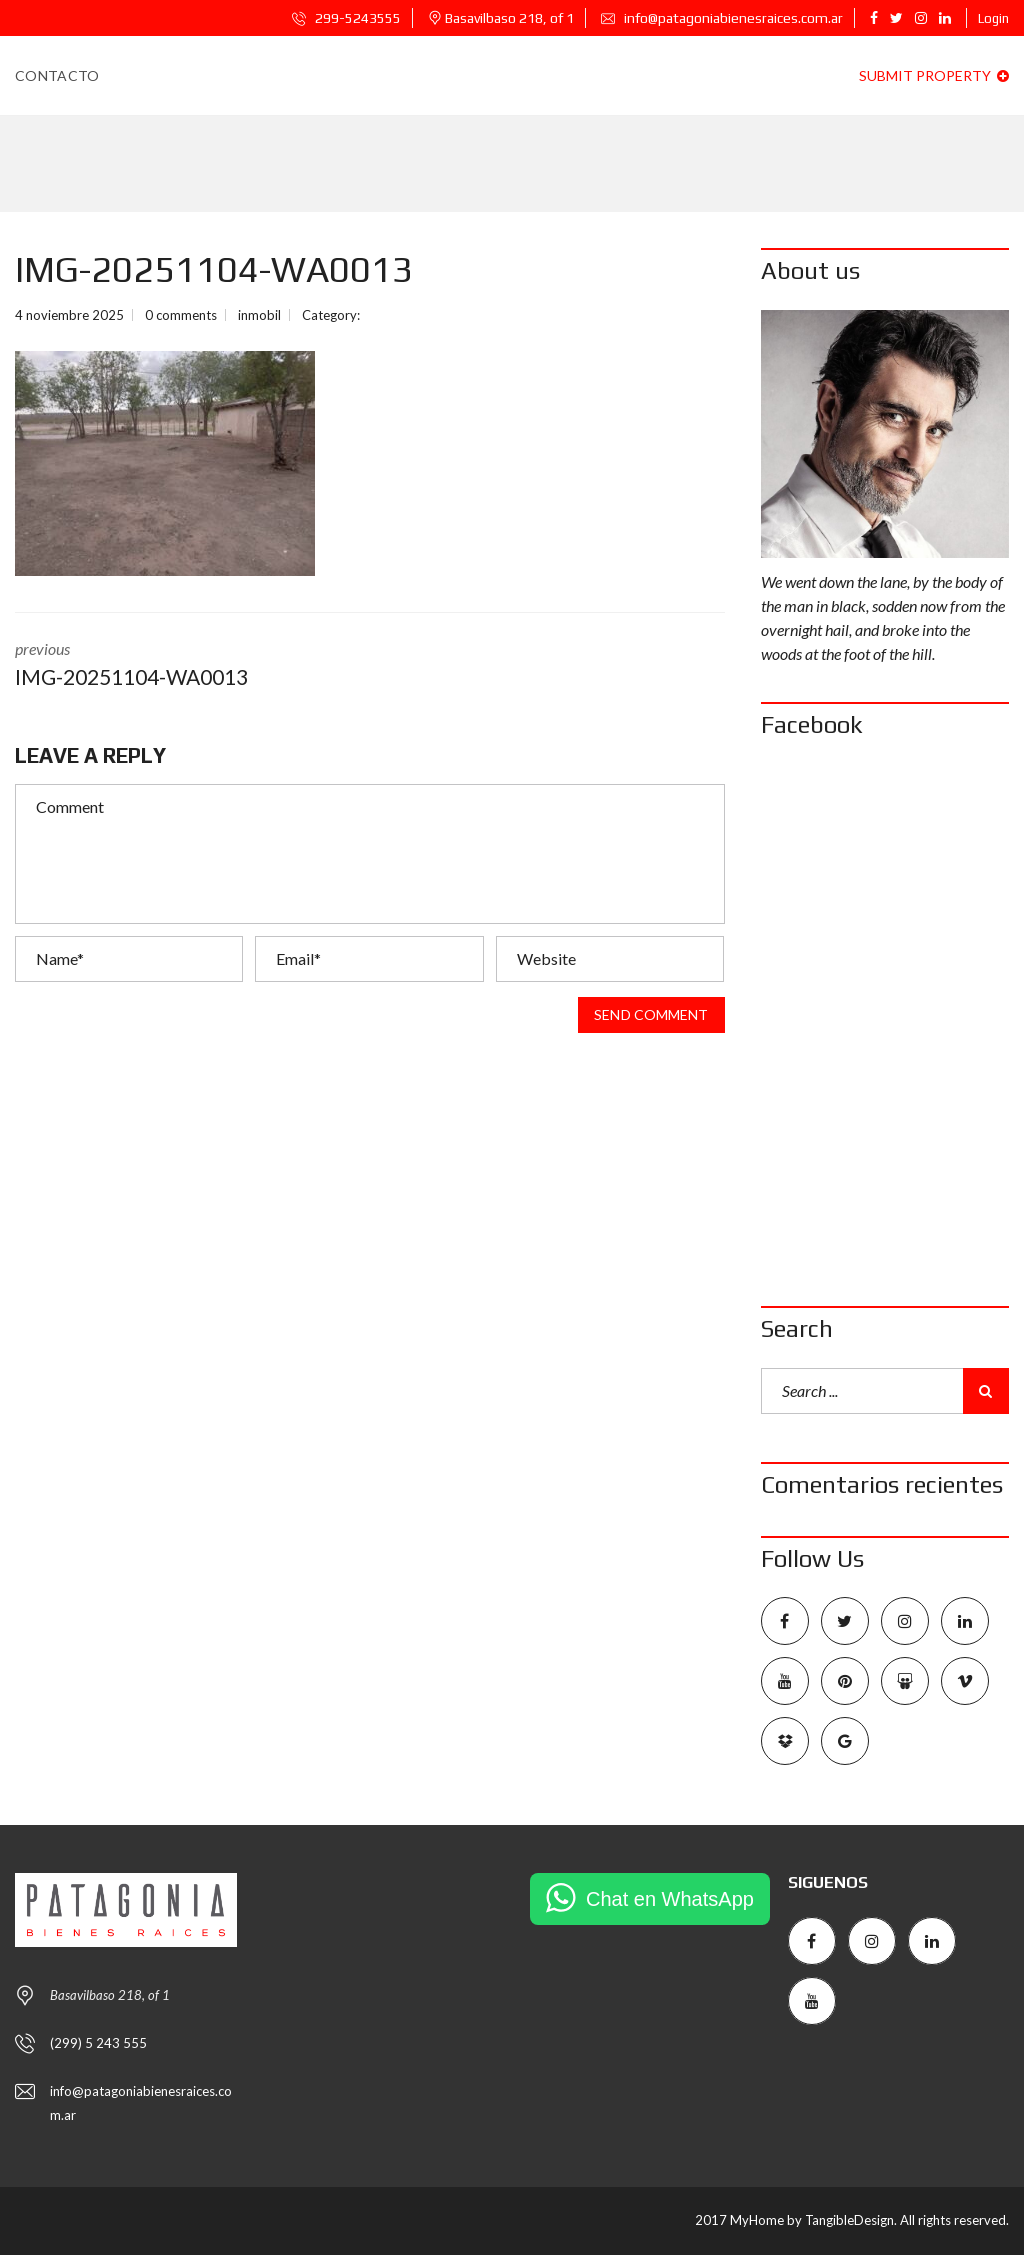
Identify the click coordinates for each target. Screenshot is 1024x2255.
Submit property (934, 75)
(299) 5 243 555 (98, 2043)
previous (177, 666)
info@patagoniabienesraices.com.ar (722, 18)
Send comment (651, 1015)
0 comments (181, 315)
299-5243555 (346, 18)
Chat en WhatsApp (670, 1899)
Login (993, 18)
